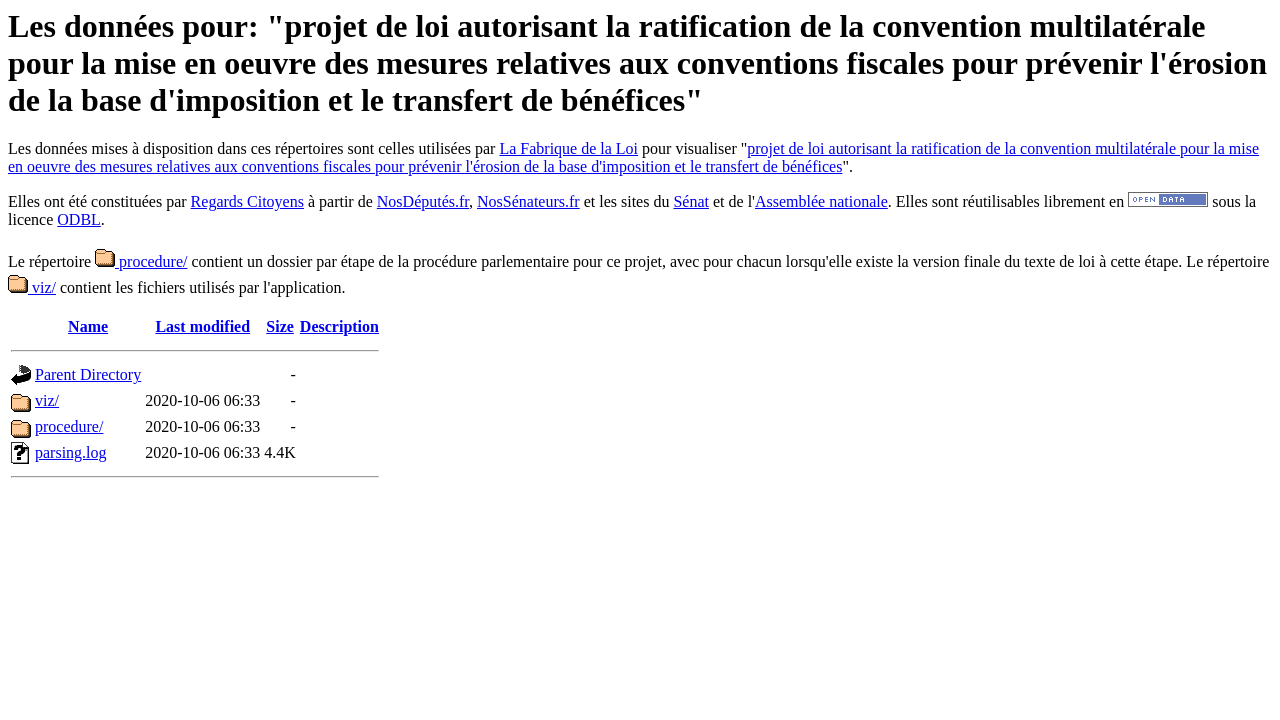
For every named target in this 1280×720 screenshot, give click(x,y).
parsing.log (71, 452)
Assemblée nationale (821, 201)
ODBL (79, 219)
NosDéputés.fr (423, 201)
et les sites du (627, 201)
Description (339, 326)
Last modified (202, 326)
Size (280, 326)
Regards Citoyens (247, 201)
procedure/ (141, 261)
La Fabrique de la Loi (568, 148)
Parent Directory (88, 374)
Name (88, 326)
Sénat (691, 201)
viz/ (32, 287)
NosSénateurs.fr (528, 201)
